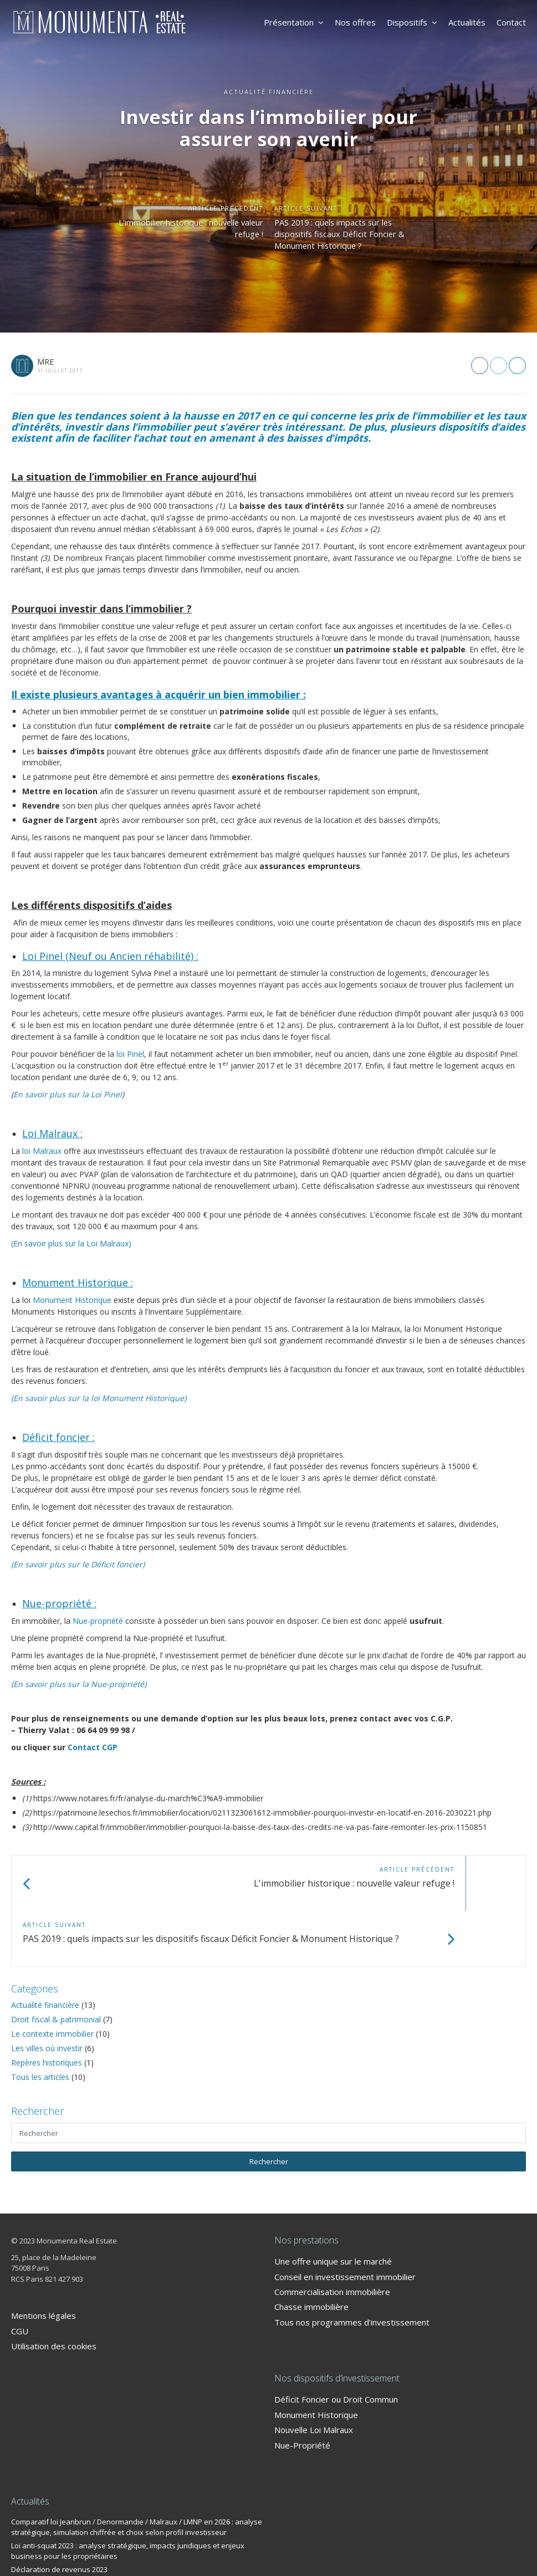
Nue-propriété (98, 1621)
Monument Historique (72, 1300)
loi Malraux (42, 1151)
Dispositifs (412, 22)
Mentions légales (43, 2260)
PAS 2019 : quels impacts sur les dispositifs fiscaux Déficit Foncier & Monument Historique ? (350, 237)
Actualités (466, 22)
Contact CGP (92, 1747)
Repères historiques (46, 2007)
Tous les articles (40, 2021)
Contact (511, 22)
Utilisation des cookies (53, 2290)
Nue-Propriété (302, 2389)
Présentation (294, 22)
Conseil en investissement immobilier (345, 2221)
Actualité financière (45, 1949)
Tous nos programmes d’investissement (351, 2266)
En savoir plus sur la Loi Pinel (67, 1094)
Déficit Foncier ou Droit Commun (336, 2343)
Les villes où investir (47, 1992)
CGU (19, 2275)
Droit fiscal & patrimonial (56, 1964)
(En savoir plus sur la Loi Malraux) (71, 1243)
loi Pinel (130, 1054)
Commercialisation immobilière (332, 2236)
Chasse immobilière (311, 2251)
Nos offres (355, 22)
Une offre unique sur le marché (333, 2205)
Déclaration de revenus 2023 (59, 2514)
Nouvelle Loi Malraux (313, 2374)
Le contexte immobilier (52, 1978)
